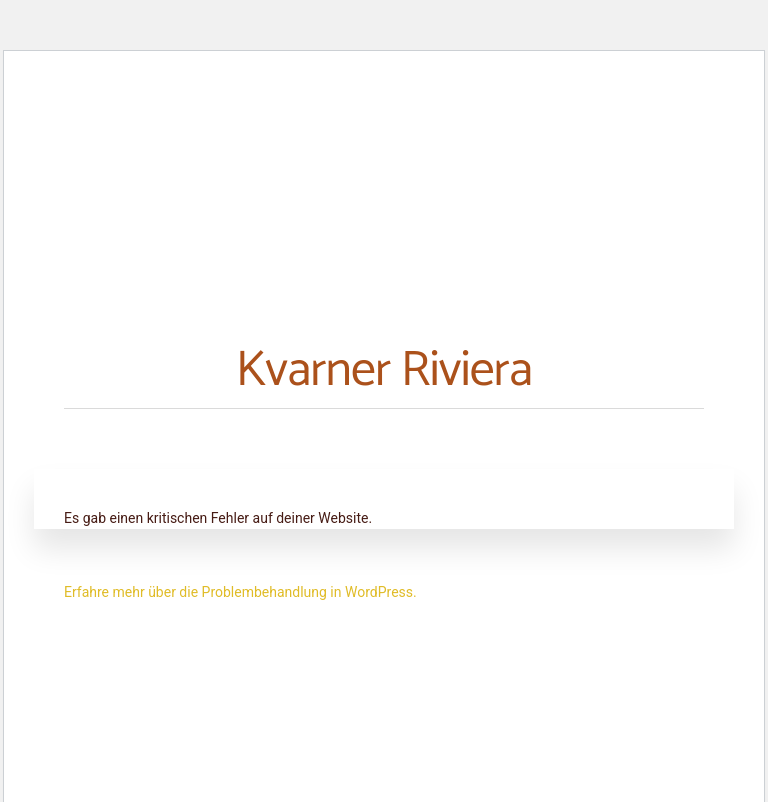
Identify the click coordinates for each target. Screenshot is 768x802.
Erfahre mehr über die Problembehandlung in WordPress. (240, 592)
